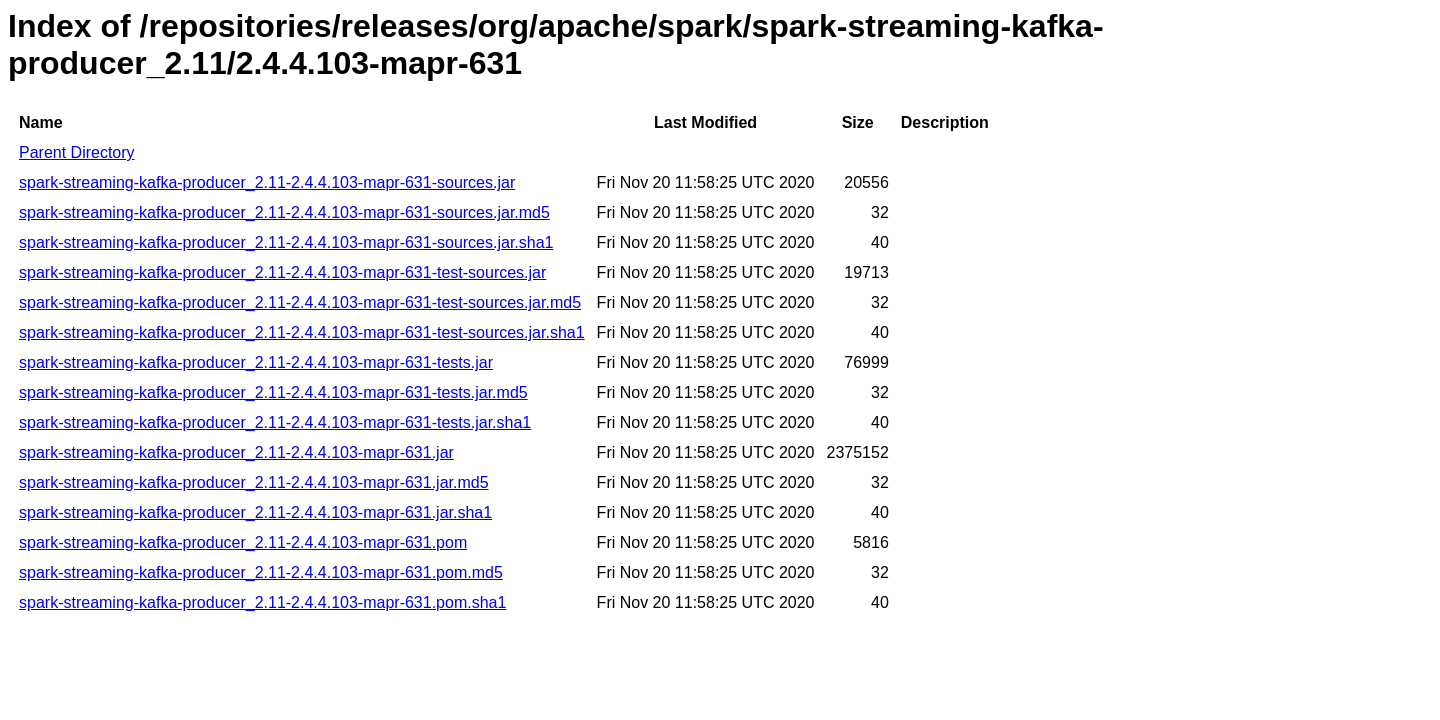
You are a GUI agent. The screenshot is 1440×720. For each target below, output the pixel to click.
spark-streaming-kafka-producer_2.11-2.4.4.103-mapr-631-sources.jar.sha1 (286, 242)
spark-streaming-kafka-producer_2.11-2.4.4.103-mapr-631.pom (243, 542)
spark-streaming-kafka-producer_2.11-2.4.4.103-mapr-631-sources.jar (267, 182)
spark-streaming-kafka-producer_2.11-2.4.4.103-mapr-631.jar (236, 452)
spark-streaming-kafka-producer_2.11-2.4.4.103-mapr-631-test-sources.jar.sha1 (302, 332)
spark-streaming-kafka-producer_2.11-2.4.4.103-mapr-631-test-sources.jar (282, 272)
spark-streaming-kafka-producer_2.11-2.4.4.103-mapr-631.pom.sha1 (262, 602)
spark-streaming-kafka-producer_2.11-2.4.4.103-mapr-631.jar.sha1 (255, 512)
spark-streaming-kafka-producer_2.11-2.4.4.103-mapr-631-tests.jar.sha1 (275, 422)
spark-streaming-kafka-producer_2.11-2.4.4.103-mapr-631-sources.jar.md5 (284, 212)
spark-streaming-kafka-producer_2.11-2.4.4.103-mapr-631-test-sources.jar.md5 (300, 302)
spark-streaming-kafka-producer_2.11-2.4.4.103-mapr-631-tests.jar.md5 (273, 392)
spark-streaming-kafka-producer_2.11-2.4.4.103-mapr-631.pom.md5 (261, 572)
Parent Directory (77, 152)
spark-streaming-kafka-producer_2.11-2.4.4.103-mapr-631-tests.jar (256, 362)
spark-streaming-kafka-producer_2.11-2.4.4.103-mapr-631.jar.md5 (254, 482)
